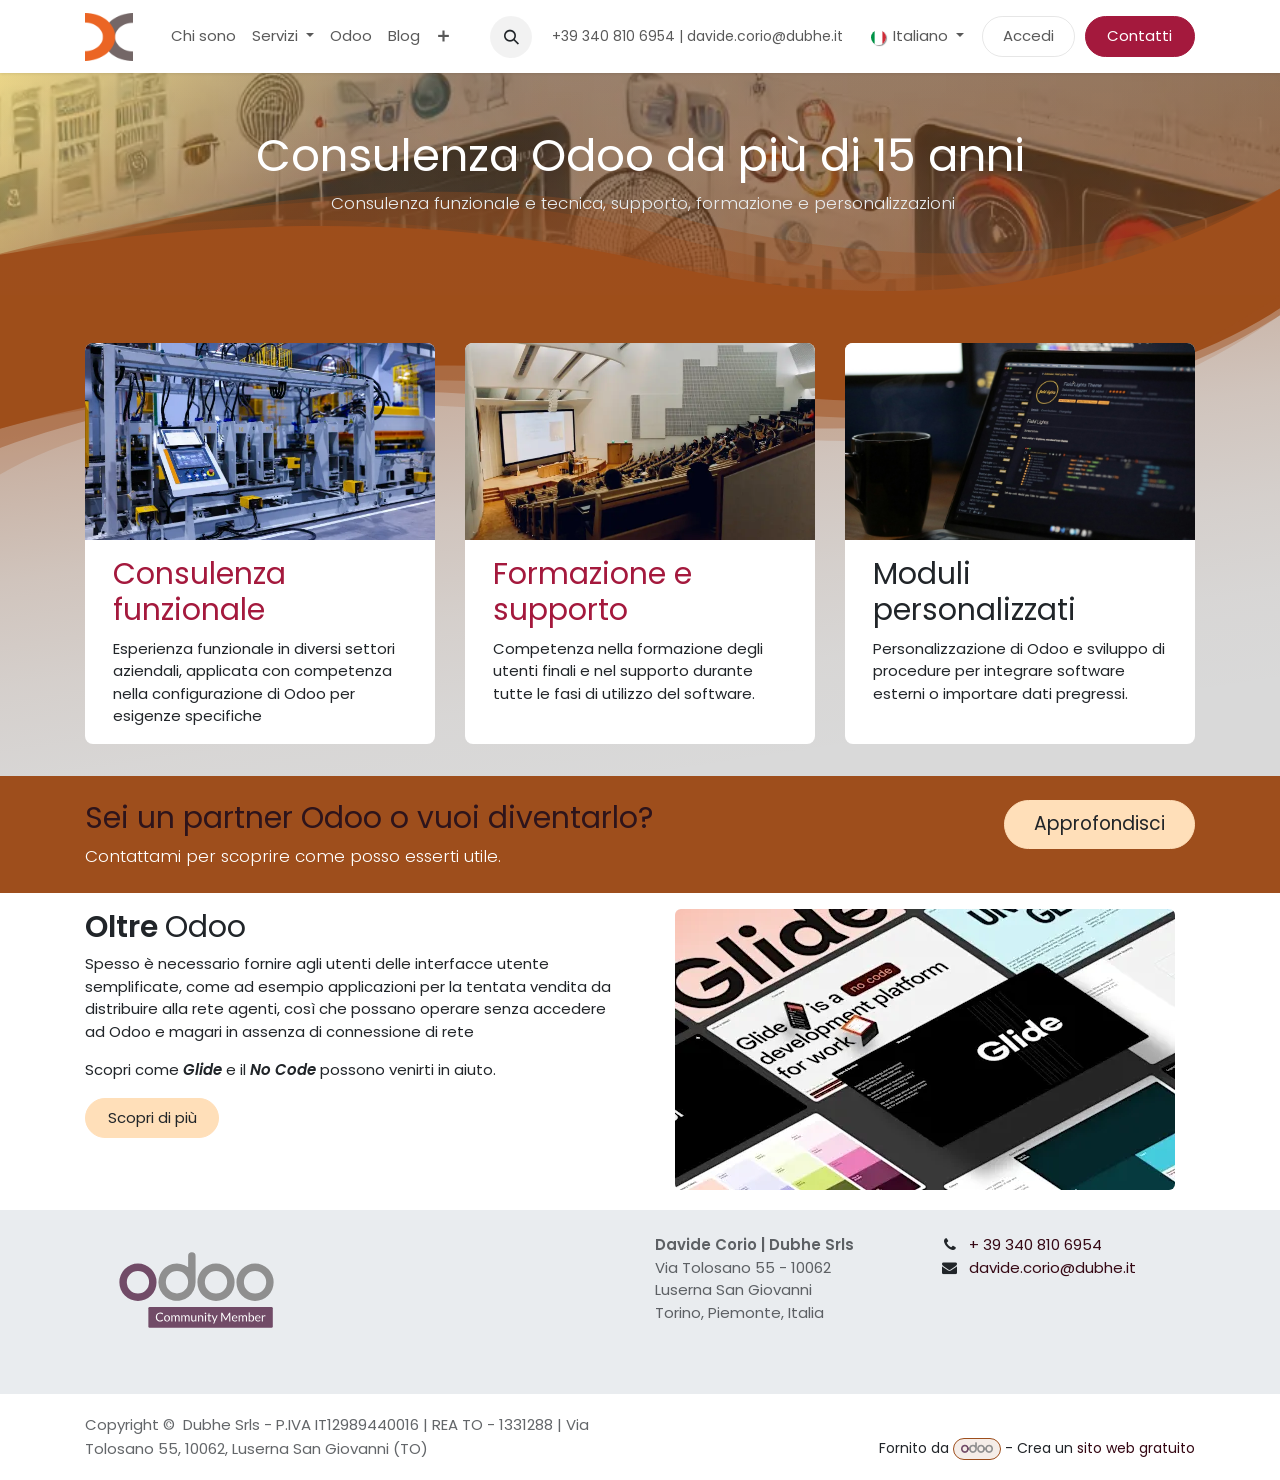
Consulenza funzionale (199, 592)
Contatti (1139, 35)
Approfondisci (1099, 823)
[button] (511, 37)
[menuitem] (203, 36)
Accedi (1028, 35)
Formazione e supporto (592, 592)
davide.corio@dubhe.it (1052, 1267)
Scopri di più (152, 1117)
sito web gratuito (1136, 1448)
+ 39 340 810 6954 (1035, 1244)
